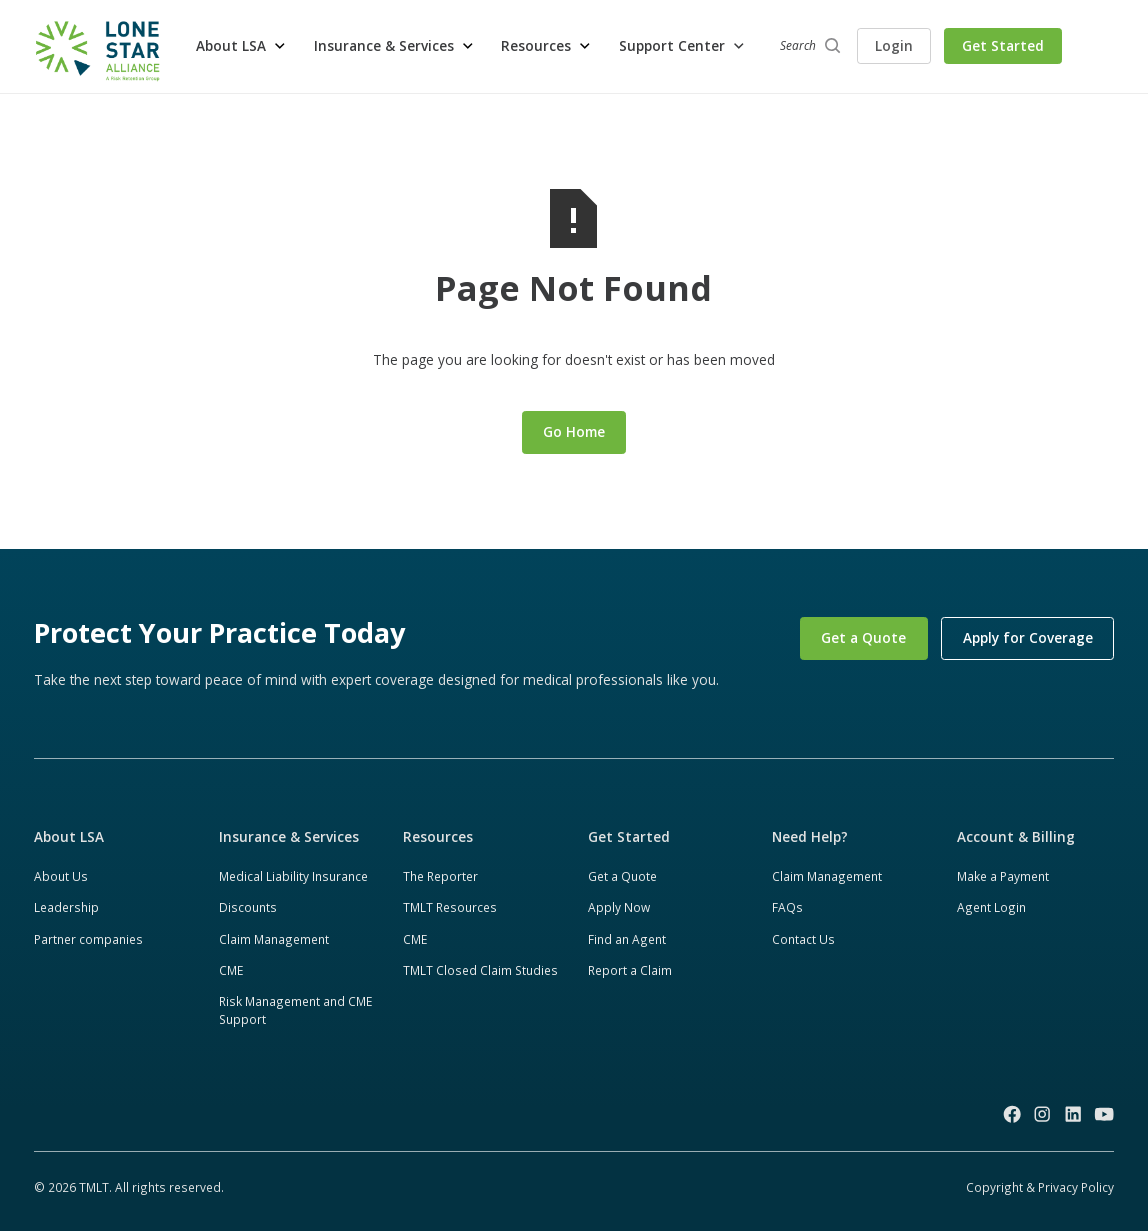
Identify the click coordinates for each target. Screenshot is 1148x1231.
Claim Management (274, 939)
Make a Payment (1003, 876)
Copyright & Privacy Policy (1040, 1187)
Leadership (66, 907)
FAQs (787, 907)
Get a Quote (863, 637)
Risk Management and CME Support (295, 1010)
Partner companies (88, 939)
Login (894, 45)
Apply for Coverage (1028, 637)
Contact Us (803, 939)
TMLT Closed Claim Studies (480, 970)
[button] (241, 46)
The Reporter (440, 876)
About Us (61, 876)
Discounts (248, 907)
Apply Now (619, 907)
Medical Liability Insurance (293, 876)
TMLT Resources (450, 907)
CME (231, 970)
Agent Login (991, 907)
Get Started (1003, 45)
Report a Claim (630, 970)
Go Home (574, 431)
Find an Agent (627, 939)
